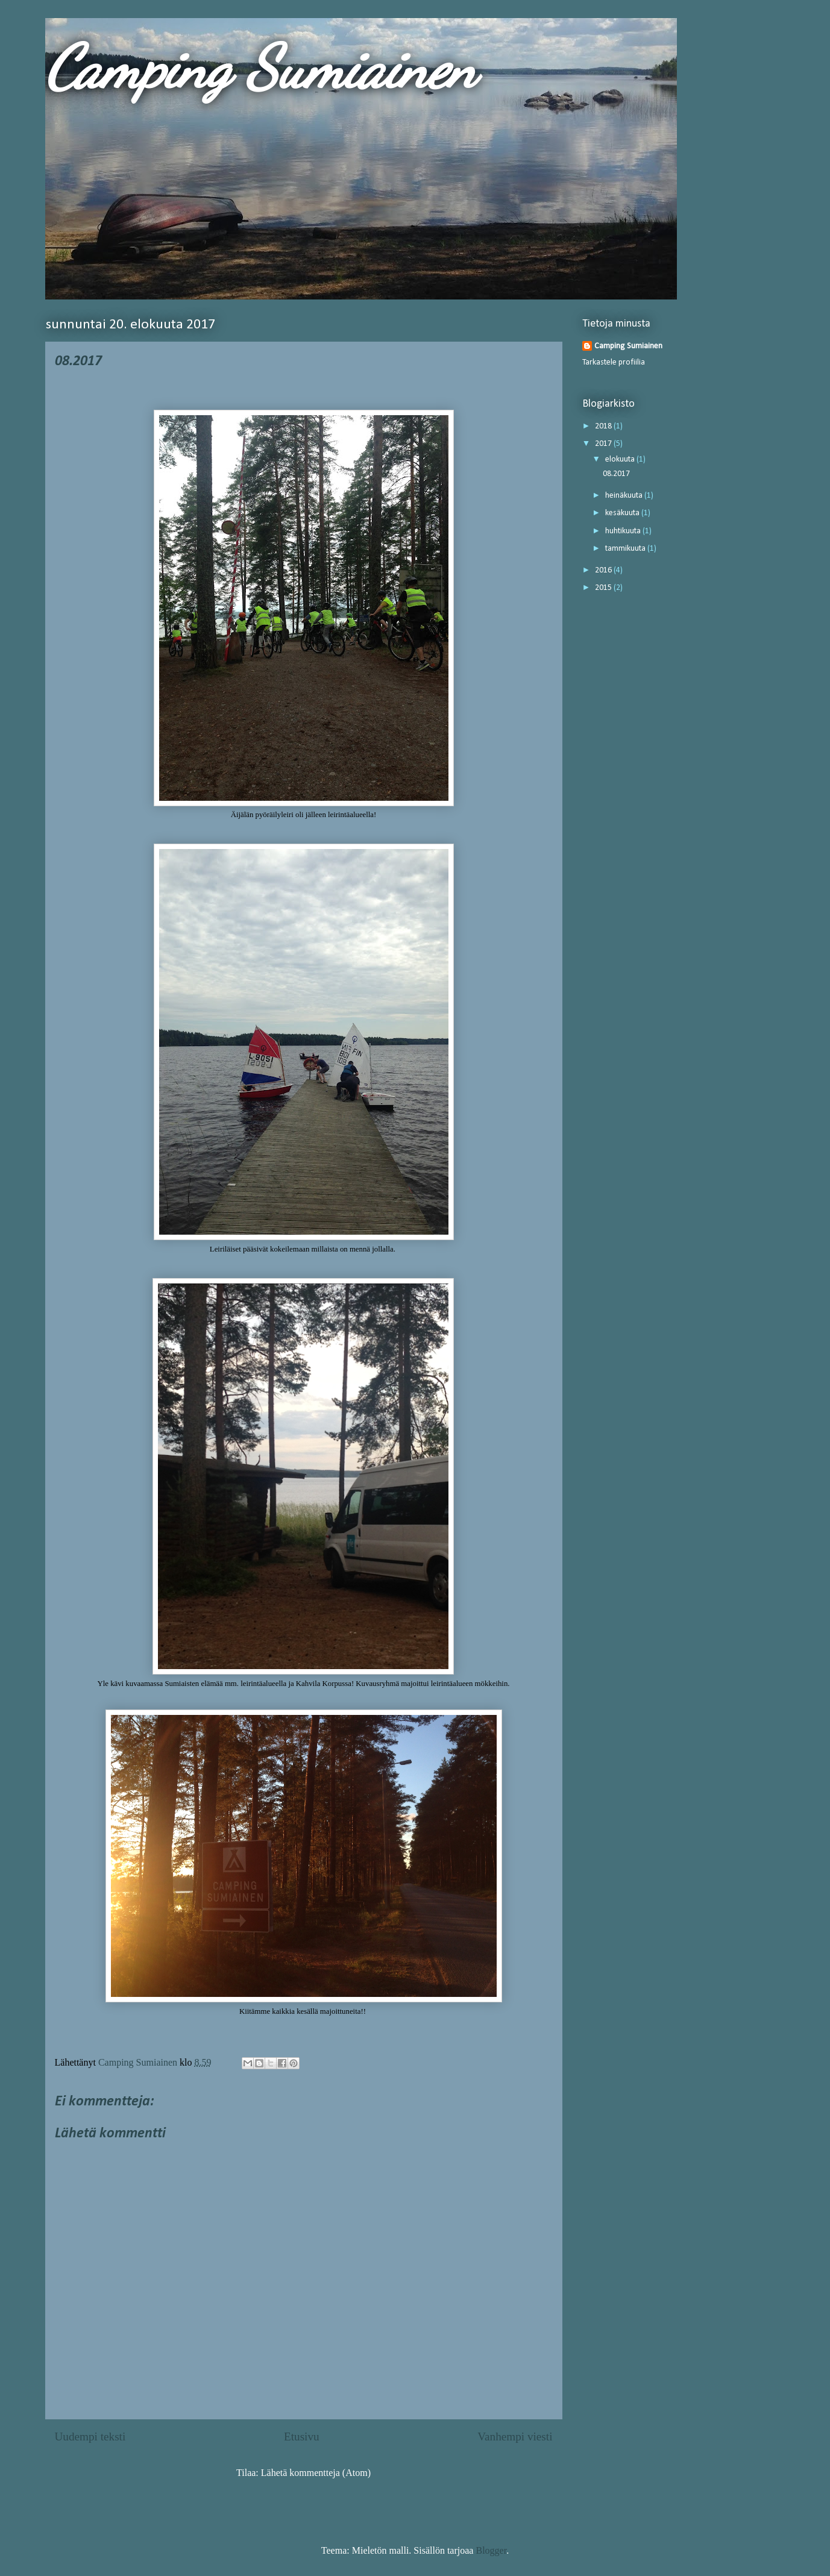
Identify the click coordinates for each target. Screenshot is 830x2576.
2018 (604, 426)
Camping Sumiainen (260, 67)
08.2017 (616, 473)
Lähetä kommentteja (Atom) (316, 2473)
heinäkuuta (624, 495)
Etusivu (301, 2436)
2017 (604, 443)
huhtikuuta (624, 531)
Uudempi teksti (90, 2436)
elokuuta (621, 459)
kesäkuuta (623, 513)
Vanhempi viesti (514, 2436)
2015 (604, 587)
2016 (604, 570)
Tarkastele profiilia (613, 362)
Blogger (491, 2550)
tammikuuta (626, 548)
